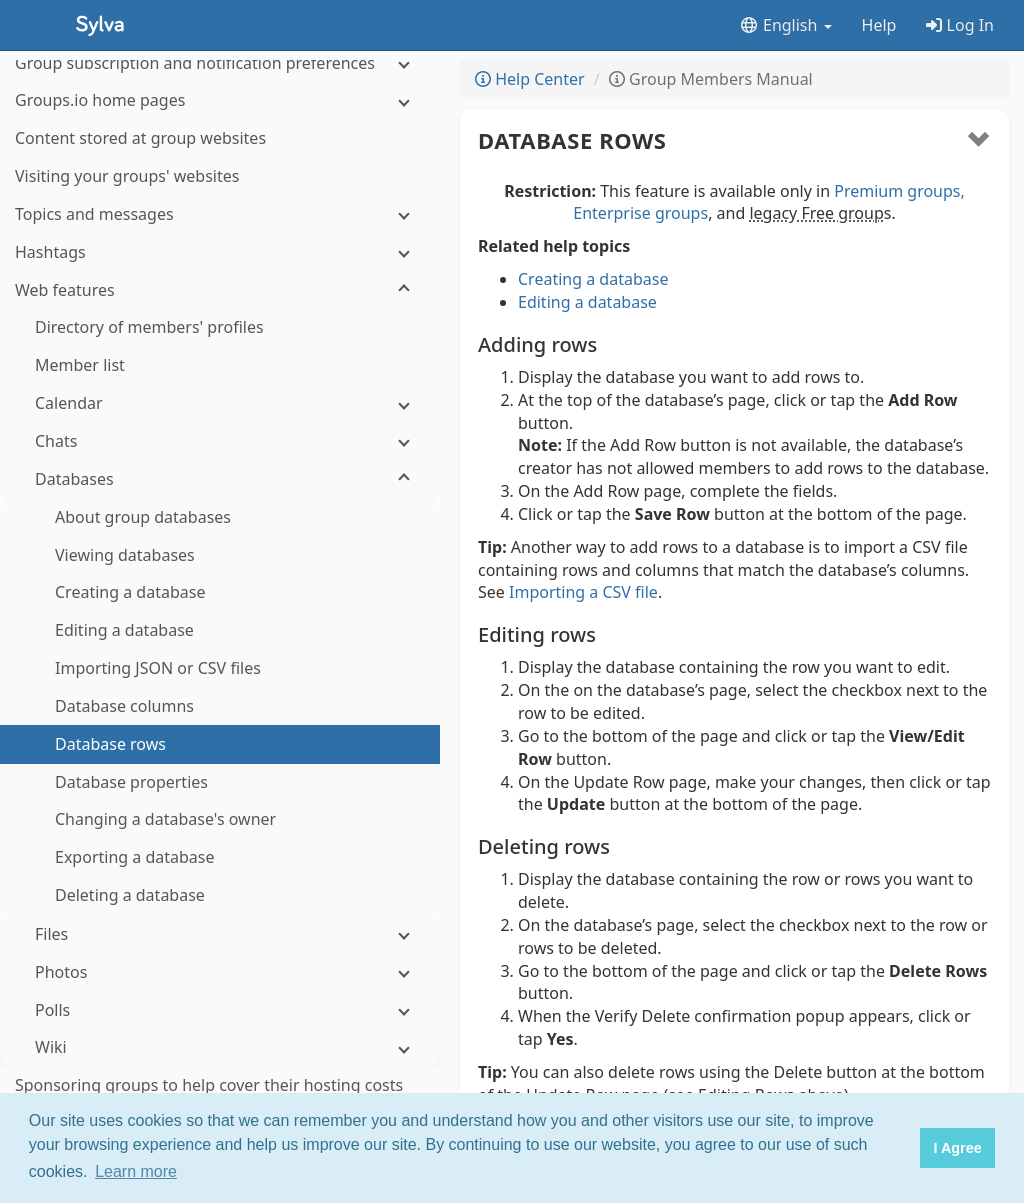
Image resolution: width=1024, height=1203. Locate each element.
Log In (960, 25)
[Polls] (220, 896)
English (785, 25)
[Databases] (220, 365)
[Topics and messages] (220, 100)
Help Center (530, 79)
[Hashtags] (220, 138)
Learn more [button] (136, 1171)
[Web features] (220, 176)
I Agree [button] (957, 1148)
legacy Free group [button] (816, 213)
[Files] (220, 820)
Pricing (275, 1087)
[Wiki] (220, 933)
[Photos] (220, 858)
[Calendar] (220, 289)
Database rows (572, 140)
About (164, 1087)
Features (219, 1087)
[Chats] (220, 327)
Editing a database (587, 302)
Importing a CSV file (583, 592)
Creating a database (593, 279)
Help (879, 25)
